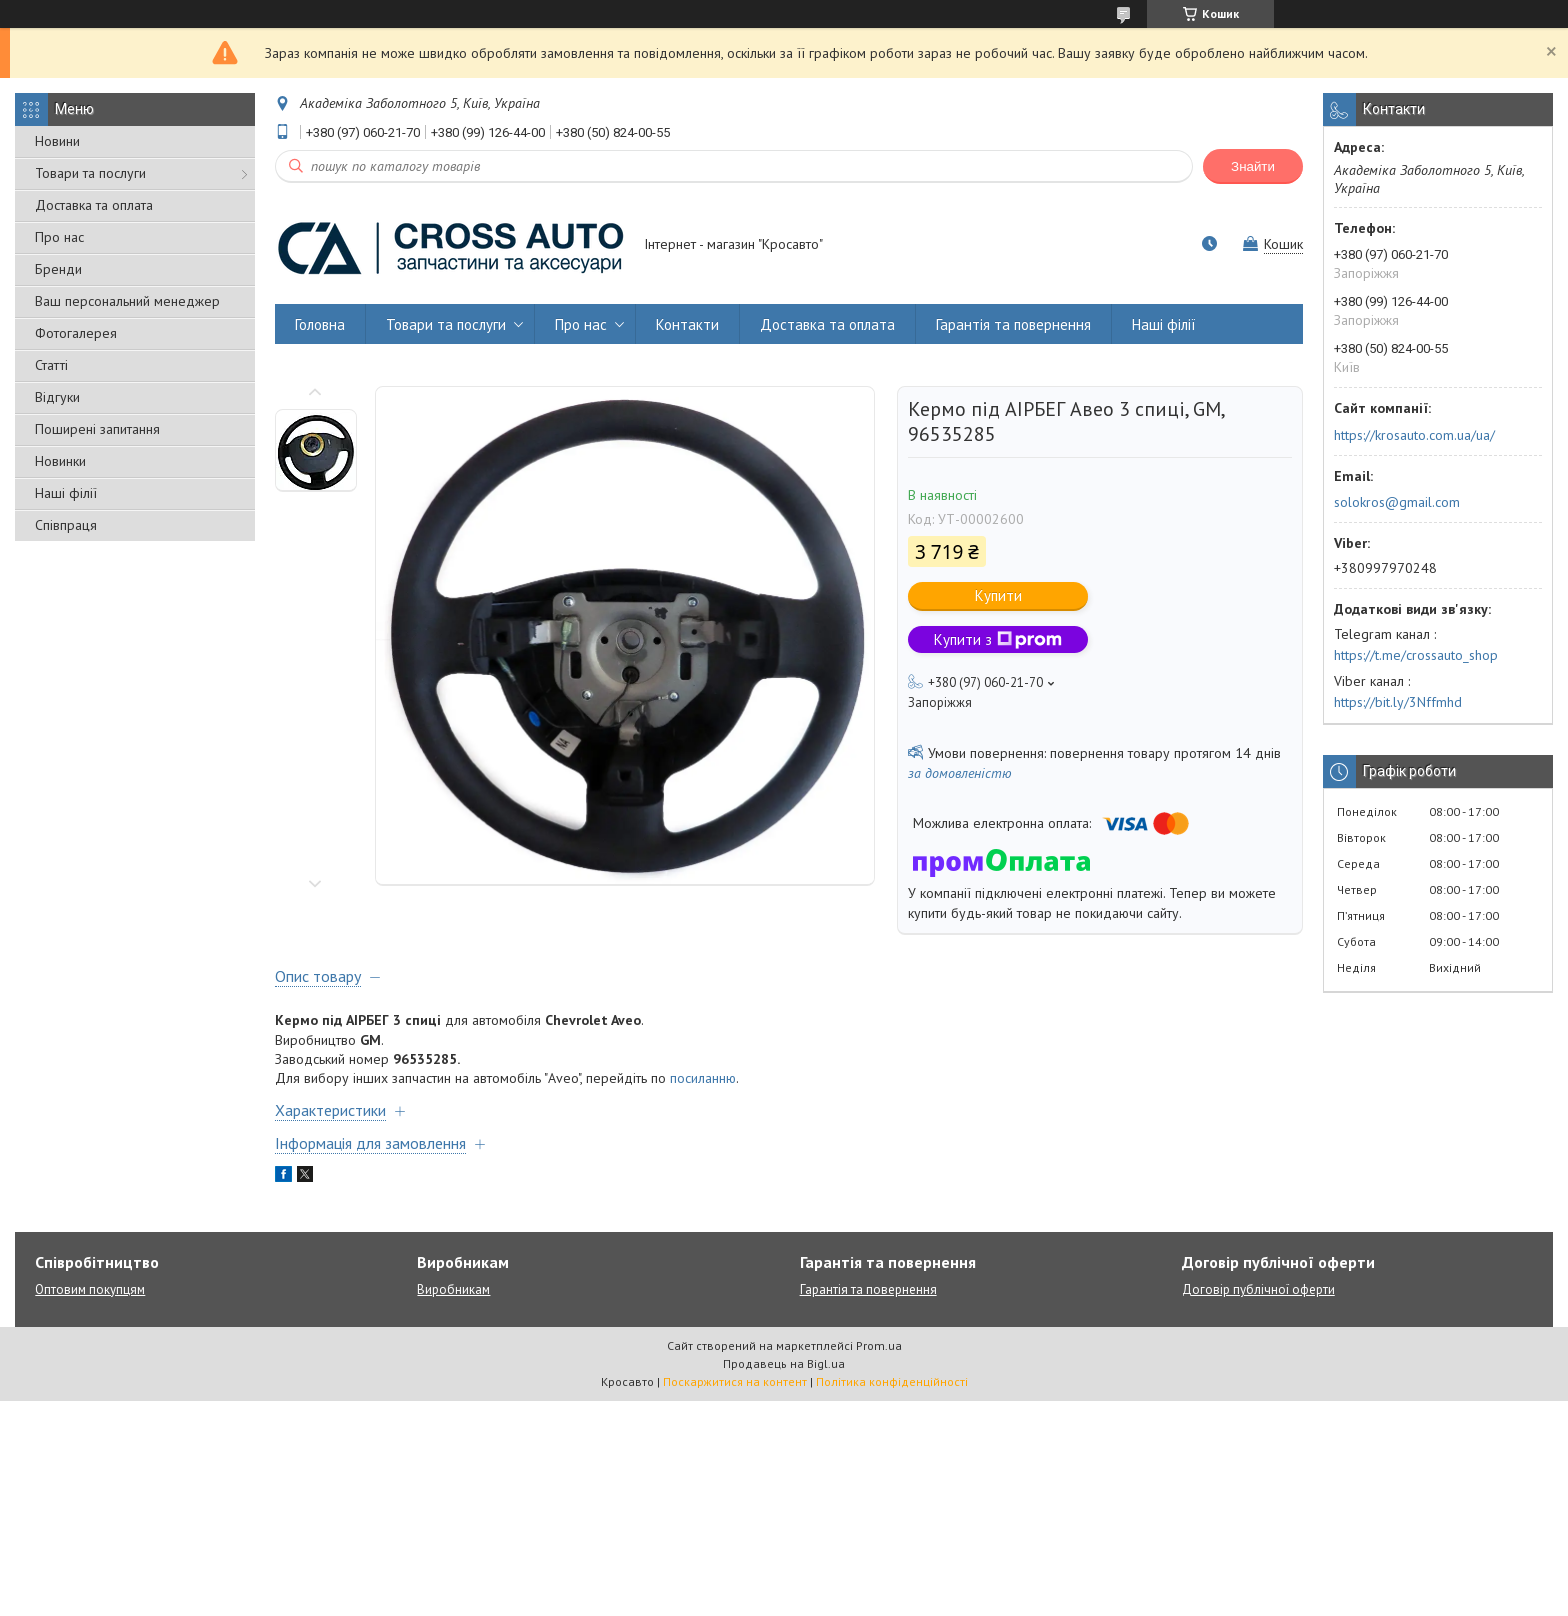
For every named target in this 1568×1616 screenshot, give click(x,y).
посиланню (703, 1078)
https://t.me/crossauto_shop (1416, 655)
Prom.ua (879, 1345)
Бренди (58, 269)
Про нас (59, 237)
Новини (57, 141)
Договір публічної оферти (1258, 1289)
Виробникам (453, 1289)
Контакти (687, 324)
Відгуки (57, 397)
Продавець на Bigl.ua (784, 1363)
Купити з (998, 639)
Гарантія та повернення (1013, 324)
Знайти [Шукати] (1253, 166)
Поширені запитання (97, 429)
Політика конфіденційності (892, 1381)
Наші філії (66, 493)
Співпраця (66, 525)
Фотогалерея (76, 333)
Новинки (60, 461)
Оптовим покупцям (90, 1289)
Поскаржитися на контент (735, 1381)
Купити (998, 595)
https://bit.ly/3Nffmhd (1398, 702)
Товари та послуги (90, 173)
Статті (51, 365)
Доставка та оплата (94, 205)
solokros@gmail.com (1397, 502)
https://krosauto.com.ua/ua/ (1414, 435)
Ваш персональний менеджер (127, 301)
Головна (320, 324)
